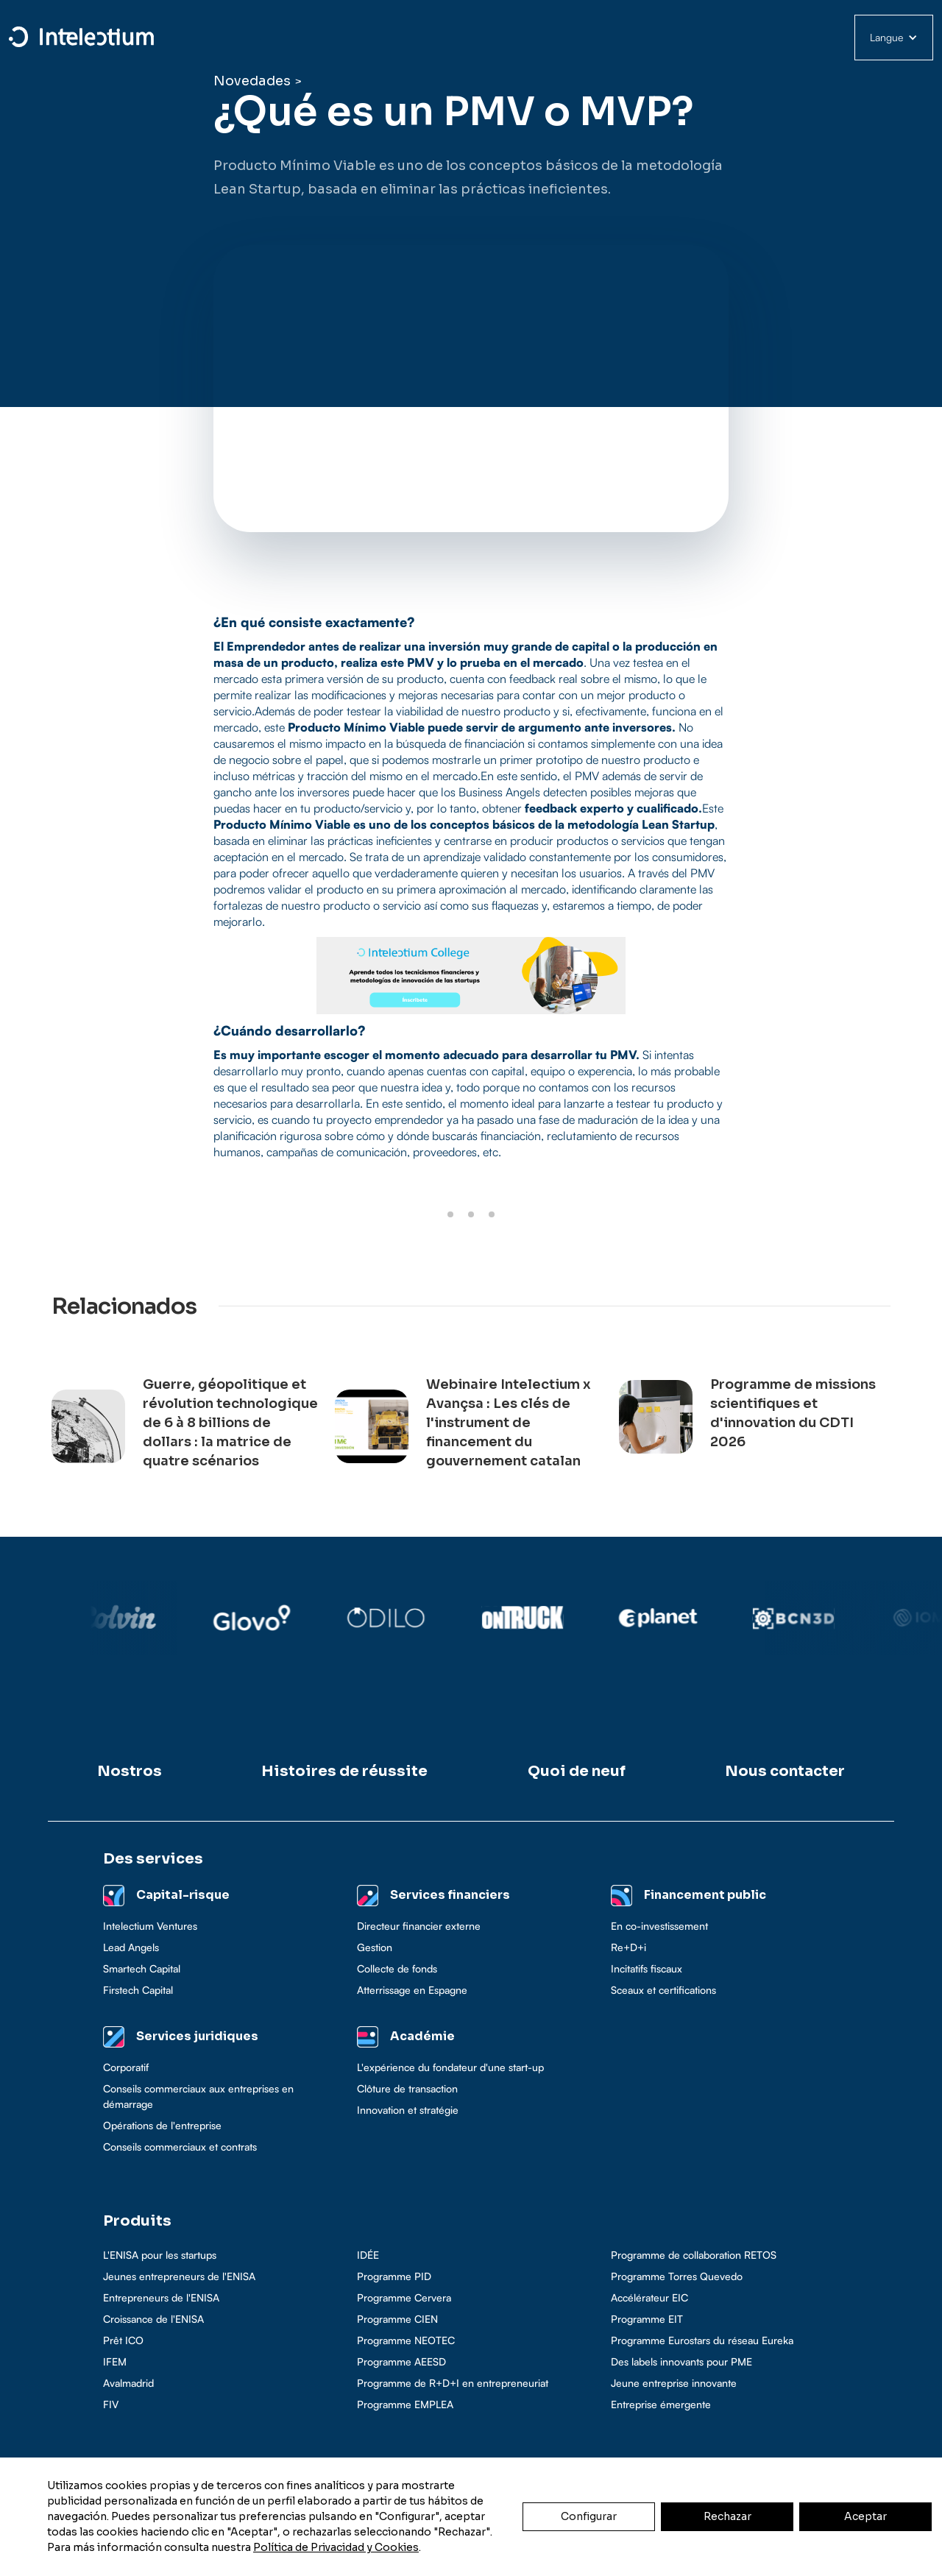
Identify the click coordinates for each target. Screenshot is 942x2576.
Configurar (589, 2516)
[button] (893, 37)
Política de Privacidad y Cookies (336, 2547)
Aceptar (865, 2516)
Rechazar (727, 2516)
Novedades (252, 81)
